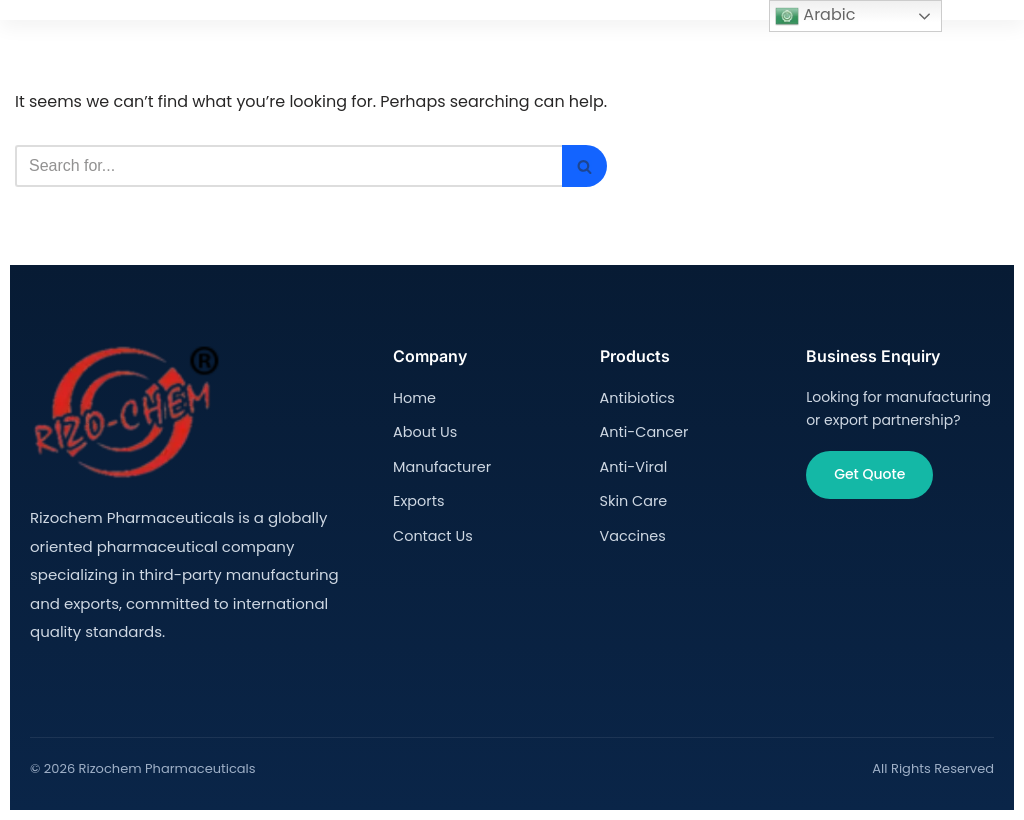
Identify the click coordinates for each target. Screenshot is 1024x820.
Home (414, 397)
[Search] (289, 166)
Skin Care (633, 498)
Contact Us (431, 532)
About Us (424, 431)
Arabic (815, 15)
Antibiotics (636, 397)
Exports (418, 498)
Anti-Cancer (643, 431)
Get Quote (869, 474)
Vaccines (632, 532)
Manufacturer (440, 464)
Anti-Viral (633, 464)
